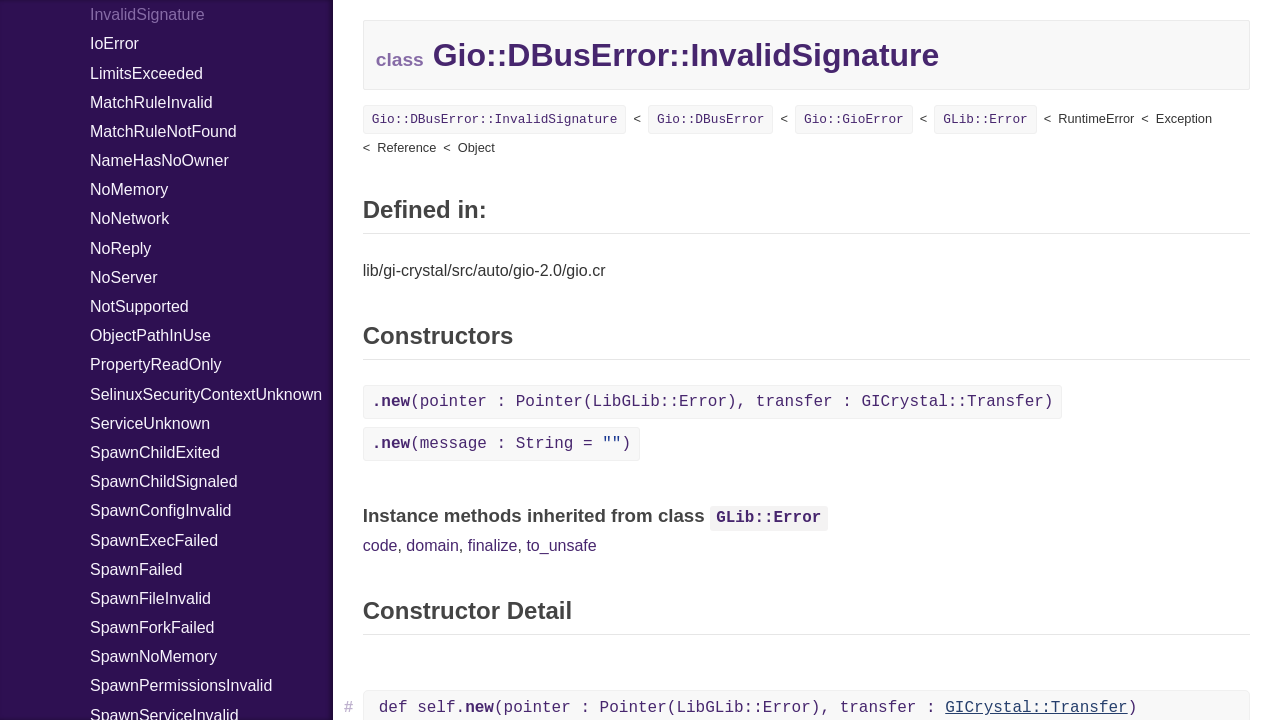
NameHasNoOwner (159, 160)
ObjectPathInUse (150, 335)
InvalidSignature (147, 14)
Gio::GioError (854, 119)
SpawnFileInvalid (150, 598)
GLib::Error (985, 119)
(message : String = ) (501, 444)
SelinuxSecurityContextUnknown (206, 394)
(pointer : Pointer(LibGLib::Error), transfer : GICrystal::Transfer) (713, 402)
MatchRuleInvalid (151, 102)
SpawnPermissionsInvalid (181, 685)
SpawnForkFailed (152, 627)
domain (432, 545)
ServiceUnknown (150, 423)
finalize (493, 545)
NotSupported (139, 306)
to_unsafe (561, 545)
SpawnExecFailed (154, 540)
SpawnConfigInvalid (160, 510)
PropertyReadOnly (156, 364)
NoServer (124, 277)
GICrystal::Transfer (1036, 708)
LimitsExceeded (146, 73)
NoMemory (129, 189)
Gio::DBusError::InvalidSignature (495, 119)
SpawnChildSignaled (164, 481)
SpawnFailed (136, 569)
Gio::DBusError (711, 119)
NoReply (120, 248)
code (380, 545)
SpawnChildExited (155, 452)
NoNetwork (129, 218)
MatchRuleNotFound (163, 131)
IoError (114, 43)
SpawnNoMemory (153, 656)
